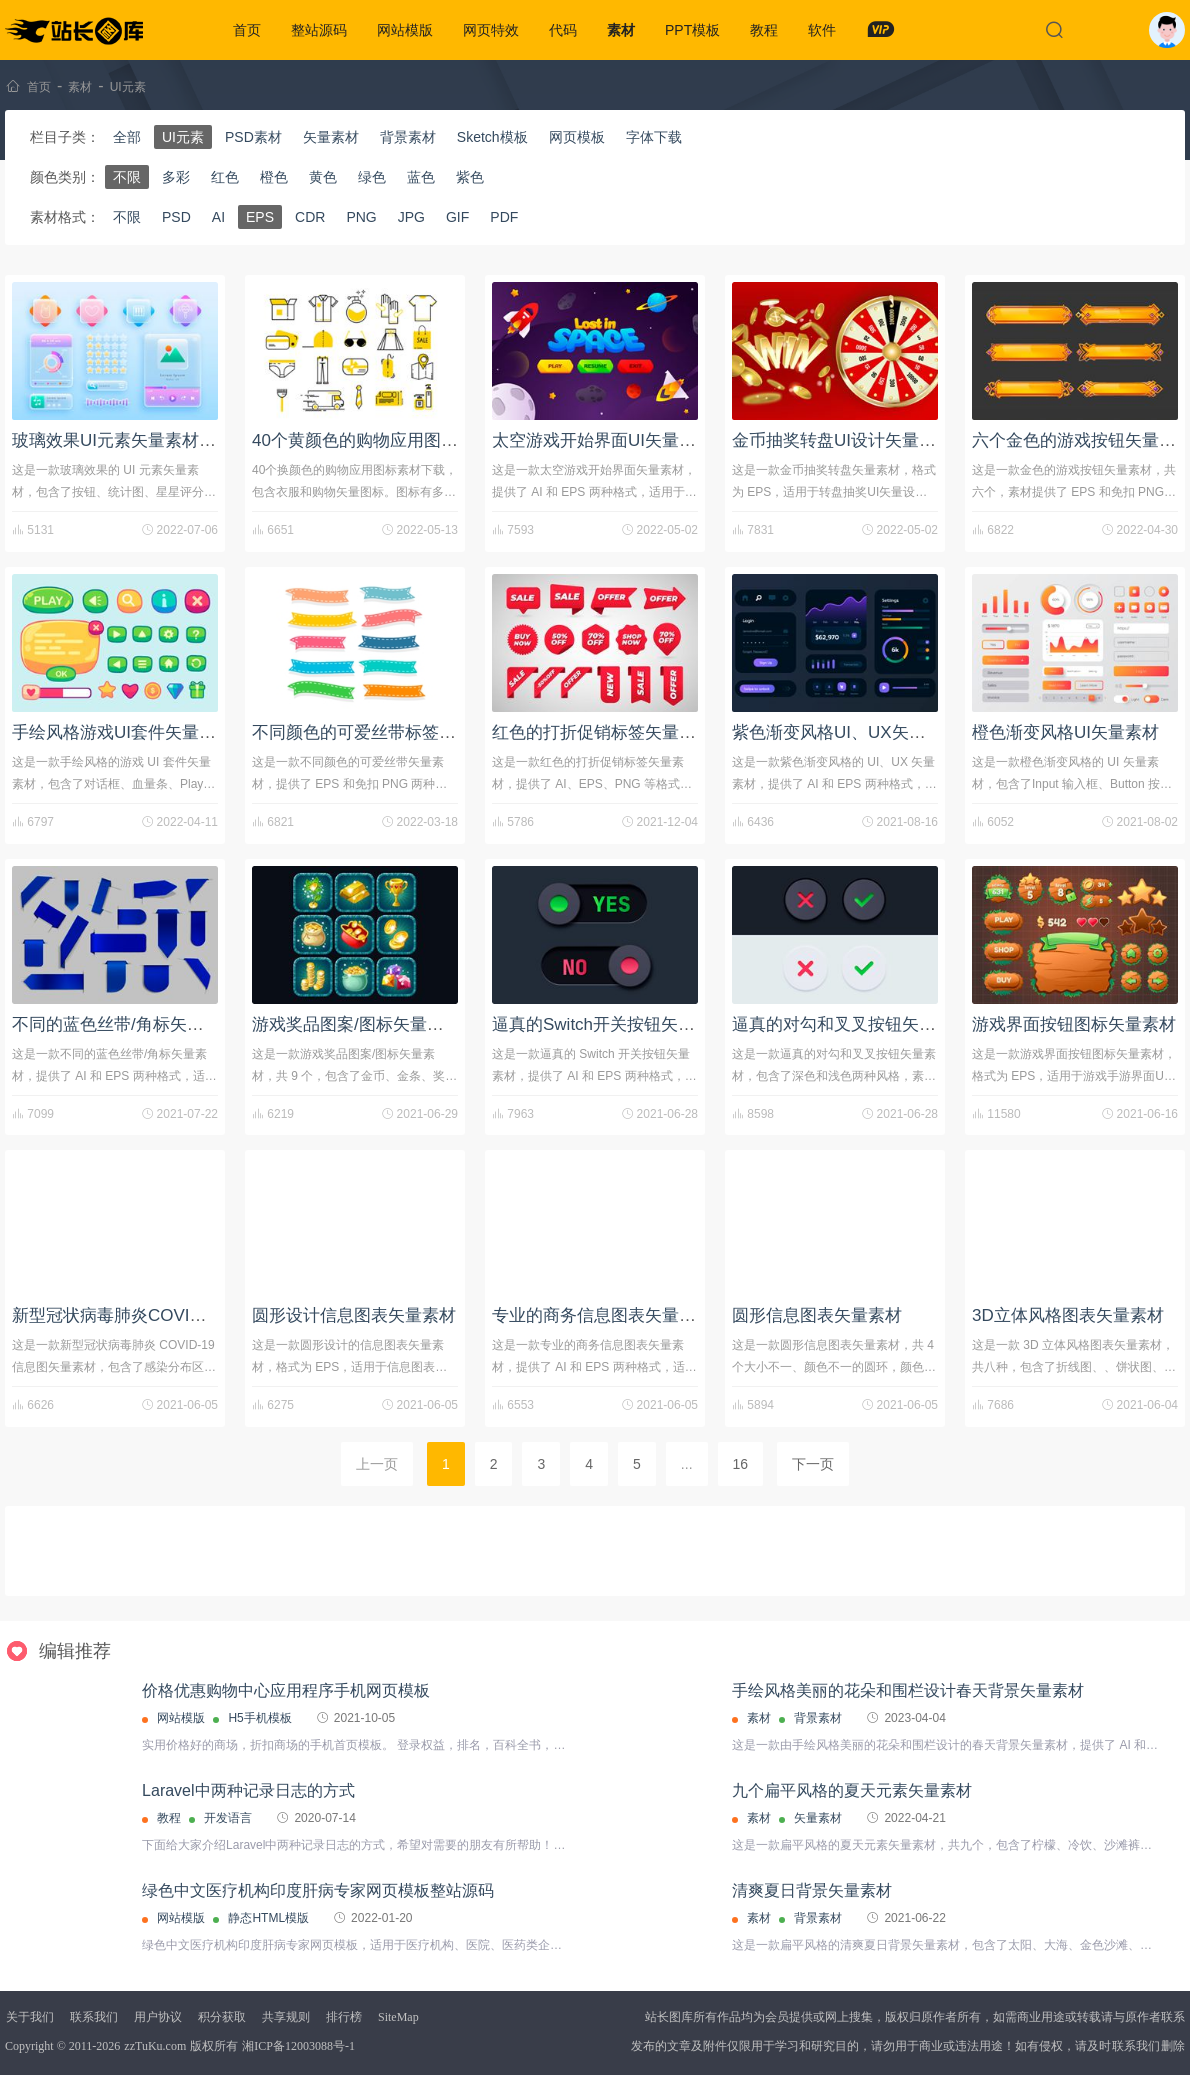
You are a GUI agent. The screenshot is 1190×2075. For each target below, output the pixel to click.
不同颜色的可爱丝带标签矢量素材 (379, 732)
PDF (504, 217)
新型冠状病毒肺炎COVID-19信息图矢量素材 (178, 1315)
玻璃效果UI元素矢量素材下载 (122, 440)
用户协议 (158, 2017)
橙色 (274, 177)
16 (741, 1464)
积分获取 (222, 2017)
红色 (225, 177)
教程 (764, 30)
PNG (361, 217)
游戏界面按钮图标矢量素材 (1074, 1024)
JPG (411, 217)
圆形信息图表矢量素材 (817, 1315)
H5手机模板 (259, 1718)
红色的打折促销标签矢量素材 (602, 732)
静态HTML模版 (268, 1918)
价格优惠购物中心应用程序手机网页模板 (286, 1690)
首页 (247, 30)
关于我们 (30, 2017)
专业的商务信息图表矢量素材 (602, 1315)
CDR (310, 217)
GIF (457, 217)
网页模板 (577, 137)
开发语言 (228, 1818)
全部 (127, 137)
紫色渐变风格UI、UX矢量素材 (846, 732)
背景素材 (408, 137)
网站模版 (405, 30)
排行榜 (344, 2017)
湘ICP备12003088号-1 (298, 2046)
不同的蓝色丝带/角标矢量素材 (125, 1024)
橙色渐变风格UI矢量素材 (1065, 732)
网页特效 (491, 30)
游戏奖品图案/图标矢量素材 (356, 1024)
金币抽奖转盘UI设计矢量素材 (842, 440)
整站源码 (319, 30)
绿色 (372, 177)
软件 (822, 30)
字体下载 (654, 137)
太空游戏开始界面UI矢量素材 (602, 440)
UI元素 (128, 87)
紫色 (470, 177)
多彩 (176, 177)
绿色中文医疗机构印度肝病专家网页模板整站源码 (318, 1890)
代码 (563, 30)
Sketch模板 (492, 137)
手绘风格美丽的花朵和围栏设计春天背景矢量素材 (908, 1690)
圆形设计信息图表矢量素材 (354, 1315)
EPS (260, 217)
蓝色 (421, 177)
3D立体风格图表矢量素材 (1068, 1315)
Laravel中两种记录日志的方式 (248, 1790)
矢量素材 (331, 137)
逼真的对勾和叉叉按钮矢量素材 (851, 1024)
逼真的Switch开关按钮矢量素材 (610, 1024)
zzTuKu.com (155, 2046)
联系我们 (94, 2017)
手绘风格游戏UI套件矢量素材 (122, 732)
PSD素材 (253, 137)
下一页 (813, 1464)
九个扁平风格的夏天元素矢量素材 (852, 1790)
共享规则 (286, 2017)
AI (218, 217)
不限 (127, 177)
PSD (176, 217)
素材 (621, 30)
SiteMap (398, 2017)
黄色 (323, 177)
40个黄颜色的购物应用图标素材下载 (389, 440)
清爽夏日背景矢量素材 (812, 1890)
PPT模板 (692, 30)
